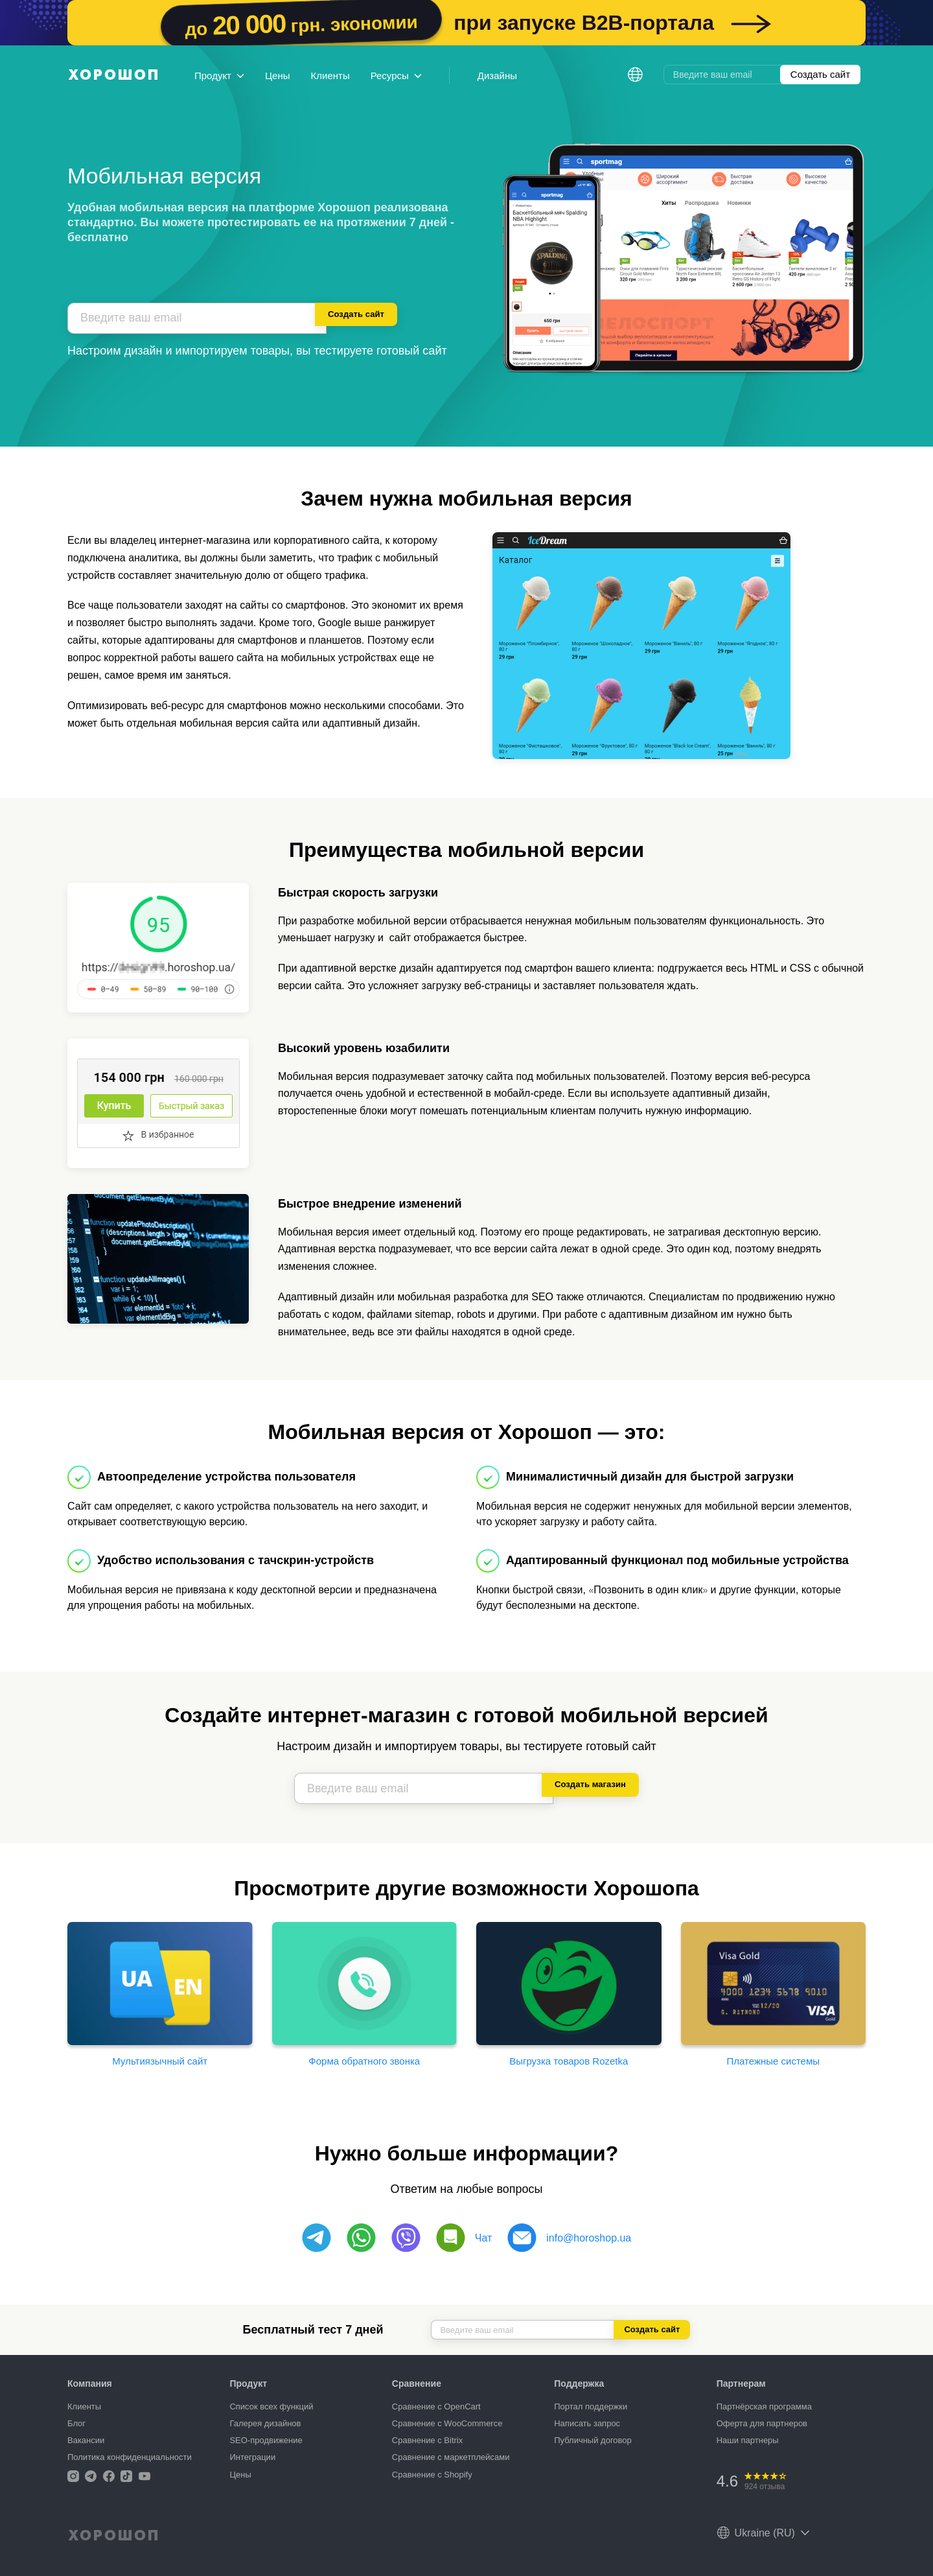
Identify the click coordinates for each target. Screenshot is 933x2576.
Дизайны (497, 75)
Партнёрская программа (764, 2406)
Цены (277, 75)
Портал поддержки (590, 2406)
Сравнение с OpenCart (436, 2406)
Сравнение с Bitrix (427, 2440)
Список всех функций (271, 2406)
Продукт (219, 75)
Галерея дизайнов (265, 2423)
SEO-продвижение (265, 2440)
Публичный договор (593, 2440)
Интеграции (252, 2457)
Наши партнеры (748, 2440)
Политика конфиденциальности (129, 2457)
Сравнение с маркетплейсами (451, 2457)
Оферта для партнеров (762, 2423)
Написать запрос (587, 2423)
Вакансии (85, 2440)
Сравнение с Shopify (432, 2474)
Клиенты (330, 75)
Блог (76, 2423)
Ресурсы (396, 75)
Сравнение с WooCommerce (447, 2423)
